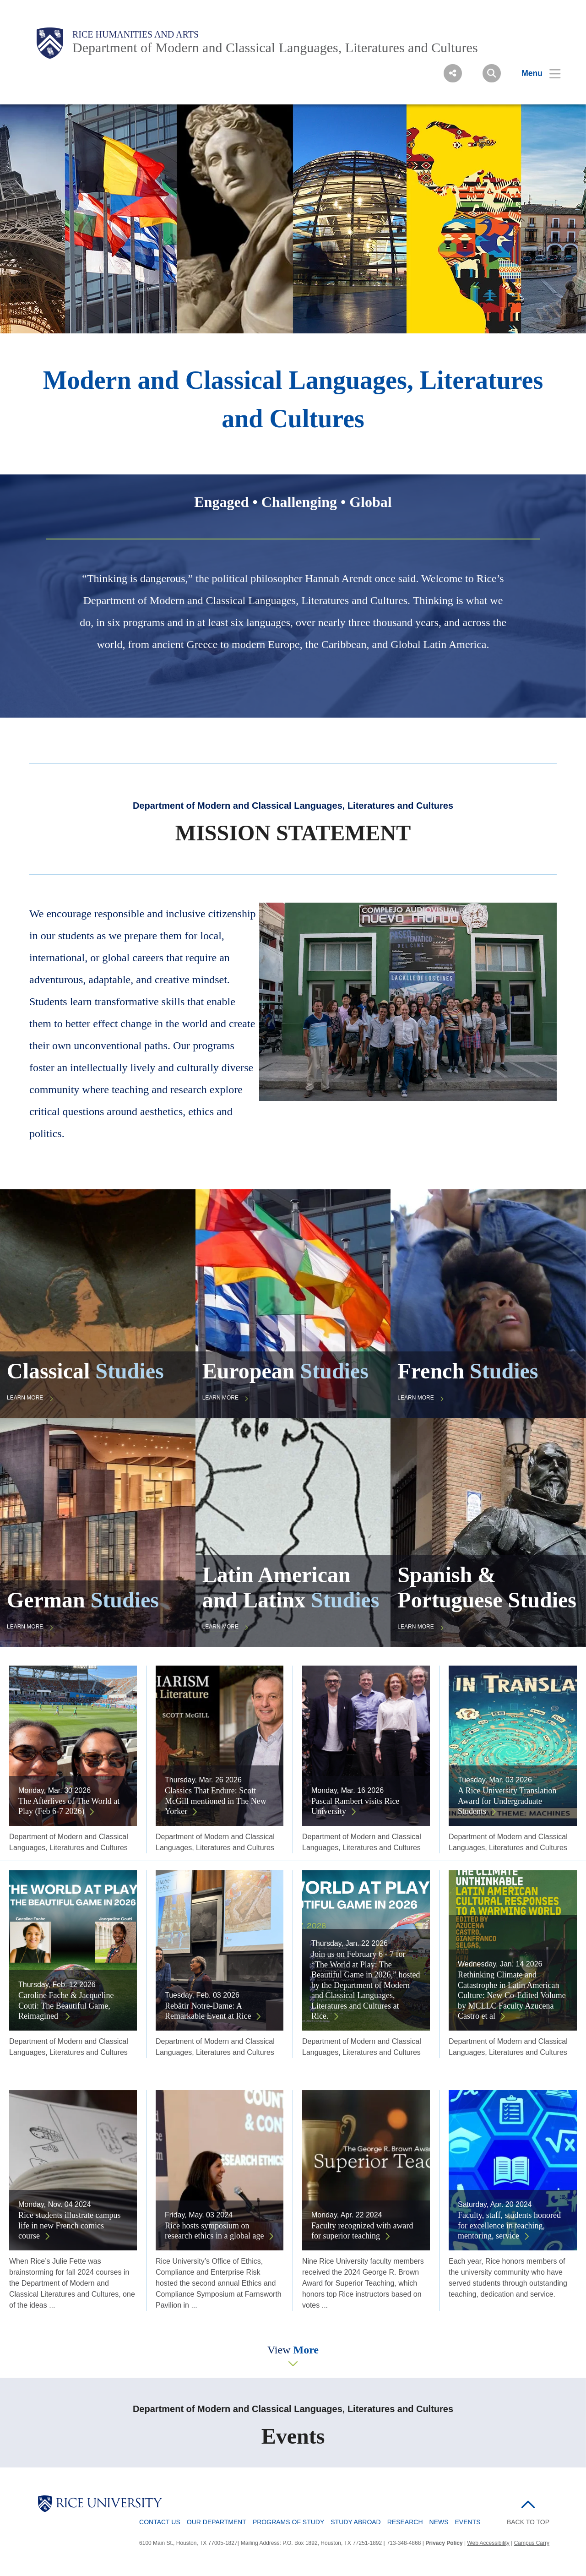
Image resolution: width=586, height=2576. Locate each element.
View (293, 2350)
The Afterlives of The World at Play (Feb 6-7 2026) (68, 1806)
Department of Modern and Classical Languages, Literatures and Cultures (275, 47)
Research (405, 2522)
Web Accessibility (488, 2543)
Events (468, 2522)
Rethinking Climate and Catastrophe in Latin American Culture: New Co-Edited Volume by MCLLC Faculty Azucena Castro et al (512, 1995)
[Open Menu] (535, 73)
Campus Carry (531, 2543)
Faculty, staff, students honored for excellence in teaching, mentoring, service (509, 2225)
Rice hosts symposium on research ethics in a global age (214, 2231)
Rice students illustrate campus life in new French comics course (69, 2225)
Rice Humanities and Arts (135, 34)
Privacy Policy (443, 2543)
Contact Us (159, 2522)
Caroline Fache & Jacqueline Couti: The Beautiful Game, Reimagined (66, 2005)
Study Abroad (355, 2522)
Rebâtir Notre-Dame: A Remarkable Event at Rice (208, 2011)
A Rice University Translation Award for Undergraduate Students (507, 1801)
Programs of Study (288, 2522)
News (439, 2522)
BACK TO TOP (528, 2522)
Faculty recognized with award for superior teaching (362, 2231)
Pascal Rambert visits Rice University (355, 1806)
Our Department (216, 2522)
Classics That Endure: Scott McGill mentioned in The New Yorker (215, 1801)
